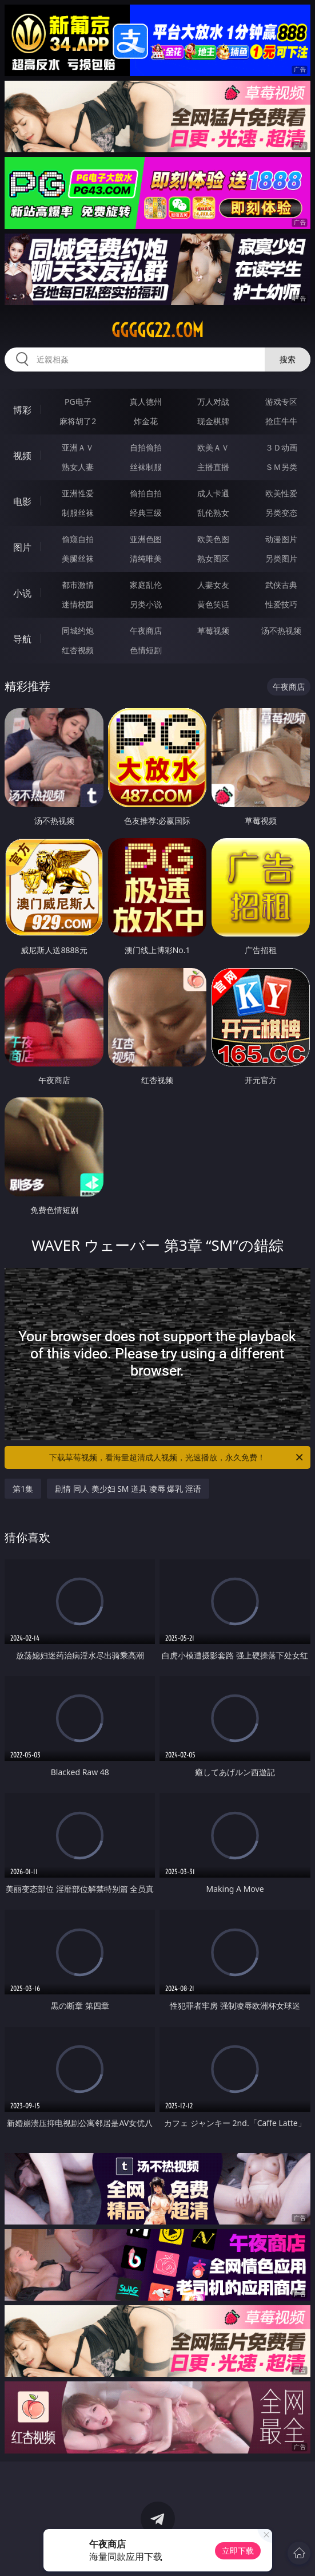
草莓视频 (213, 630)
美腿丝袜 (78, 558)
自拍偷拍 (146, 447)
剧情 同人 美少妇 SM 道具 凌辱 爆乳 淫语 (128, 1488)
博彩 (22, 410)
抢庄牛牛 (281, 421)
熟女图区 (213, 558)
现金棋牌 (213, 421)
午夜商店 (146, 630)
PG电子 (78, 401)
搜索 (288, 359)
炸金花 (146, 421)
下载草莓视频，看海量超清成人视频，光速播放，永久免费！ (176, 1457)
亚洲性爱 (78, 493)
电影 (22, 501)
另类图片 (281, 558)
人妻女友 (213, 584)
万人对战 (213, 401)
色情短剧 (146, 650)
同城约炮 (78, 630)
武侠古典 (281, 584)
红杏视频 (78, 650)
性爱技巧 (281, 604)
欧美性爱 (281, 493)
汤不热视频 (281, 630)
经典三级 (146, 512)
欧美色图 (213, 539)
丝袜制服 (146, 466)
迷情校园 (78, 604)
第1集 (23, 1488)
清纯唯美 (146, 558)
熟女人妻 (78, 466)
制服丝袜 (78, 512)
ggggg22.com (157, 330)
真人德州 (146, 401)
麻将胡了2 (77, 421)
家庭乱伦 (146, 584)
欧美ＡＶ (213, 447)
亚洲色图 (146, 539)
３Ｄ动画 (281, 447)
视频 (22, 455)
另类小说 (146, 604)
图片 (22, 547)
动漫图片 (281, 539)
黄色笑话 (213, 604)
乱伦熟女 (213, 512)
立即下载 (238, 2550)
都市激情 (78, 584)
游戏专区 (281, 401)
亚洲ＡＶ (78, 447)
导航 (22, 639)
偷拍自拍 (146, 493)
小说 (22, 593)
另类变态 (281, 512)
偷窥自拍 (78, 539)
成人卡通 (213, 493)
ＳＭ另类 (281, 466)
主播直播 (213, 466)
